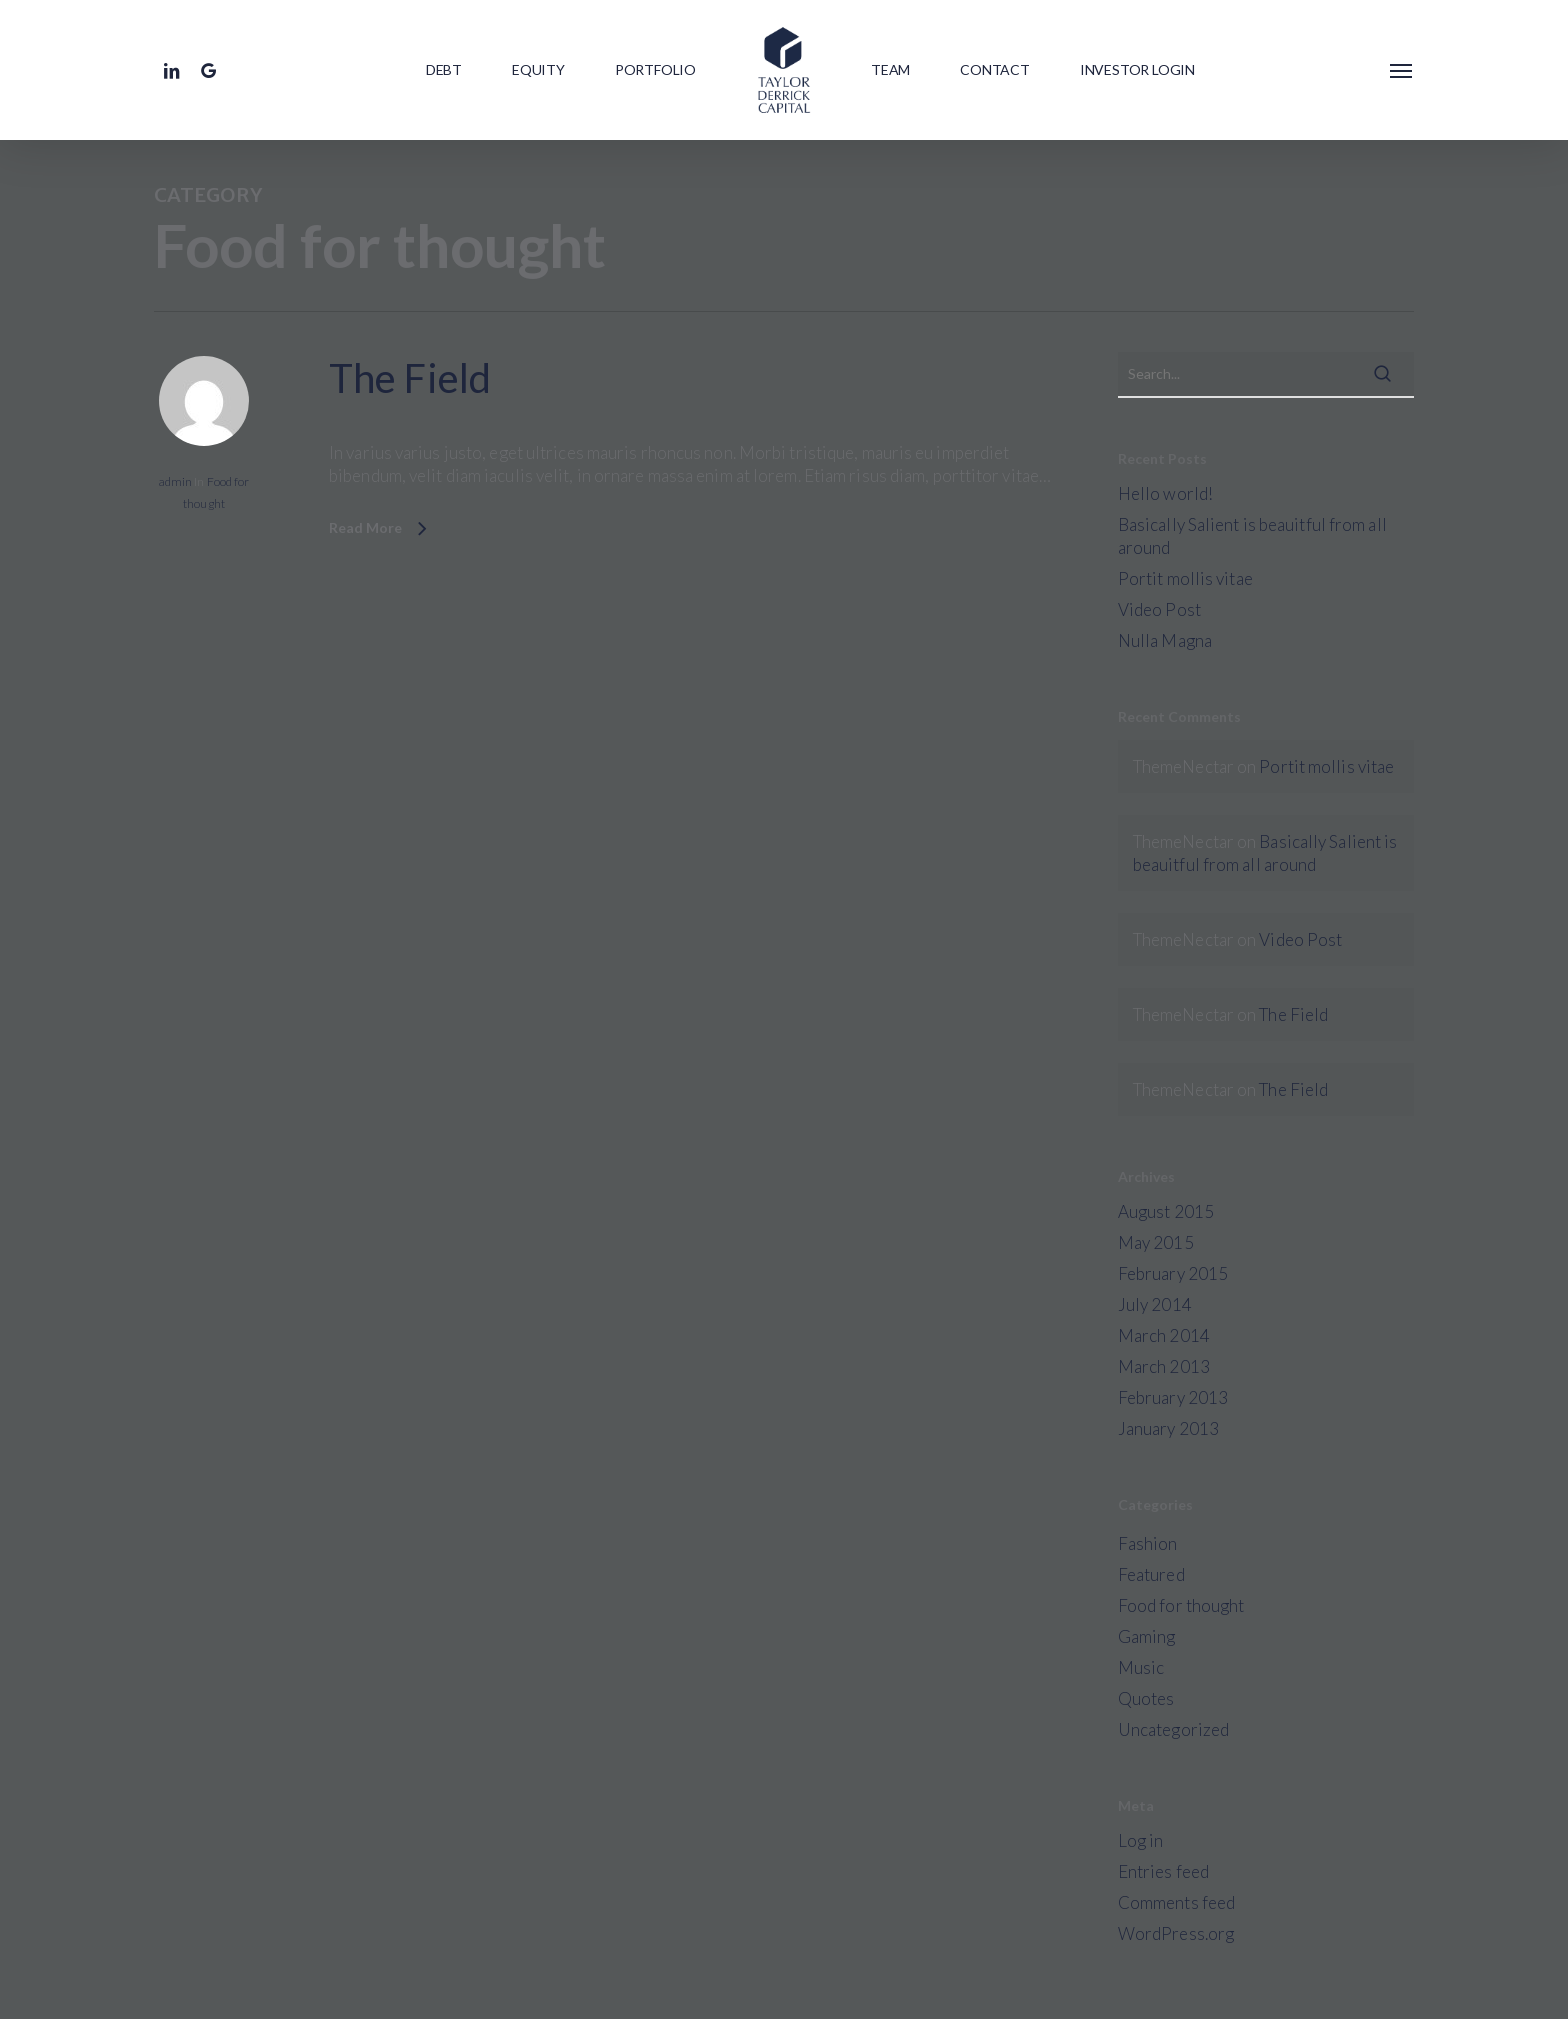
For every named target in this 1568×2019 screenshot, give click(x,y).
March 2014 (1164, 1335)
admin (176, 482)
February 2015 (1173, 1273)
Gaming (1147, 1636)
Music (1141, 1667)
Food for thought (1181, 1605)
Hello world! (1165, 493)
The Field (410, 379)
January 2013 (1168, 1428)
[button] (1402, 70)
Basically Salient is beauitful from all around (1252, 536)
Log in (1141, 1840)
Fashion (1148, 1543)
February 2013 (1173, 1397)
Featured (1151, 1574)
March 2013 (1164, 1366)
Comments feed (1176, 1902)
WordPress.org (1176, 1933)
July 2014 (1155, 1304)
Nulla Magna (1165, 640)
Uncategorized (1173, 1729)
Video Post (1159, 609)
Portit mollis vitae (1185, 578)
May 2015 (1156, 1242)
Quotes (1146, 1698)
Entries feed (1163, 1871)
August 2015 (1166, 1211)
